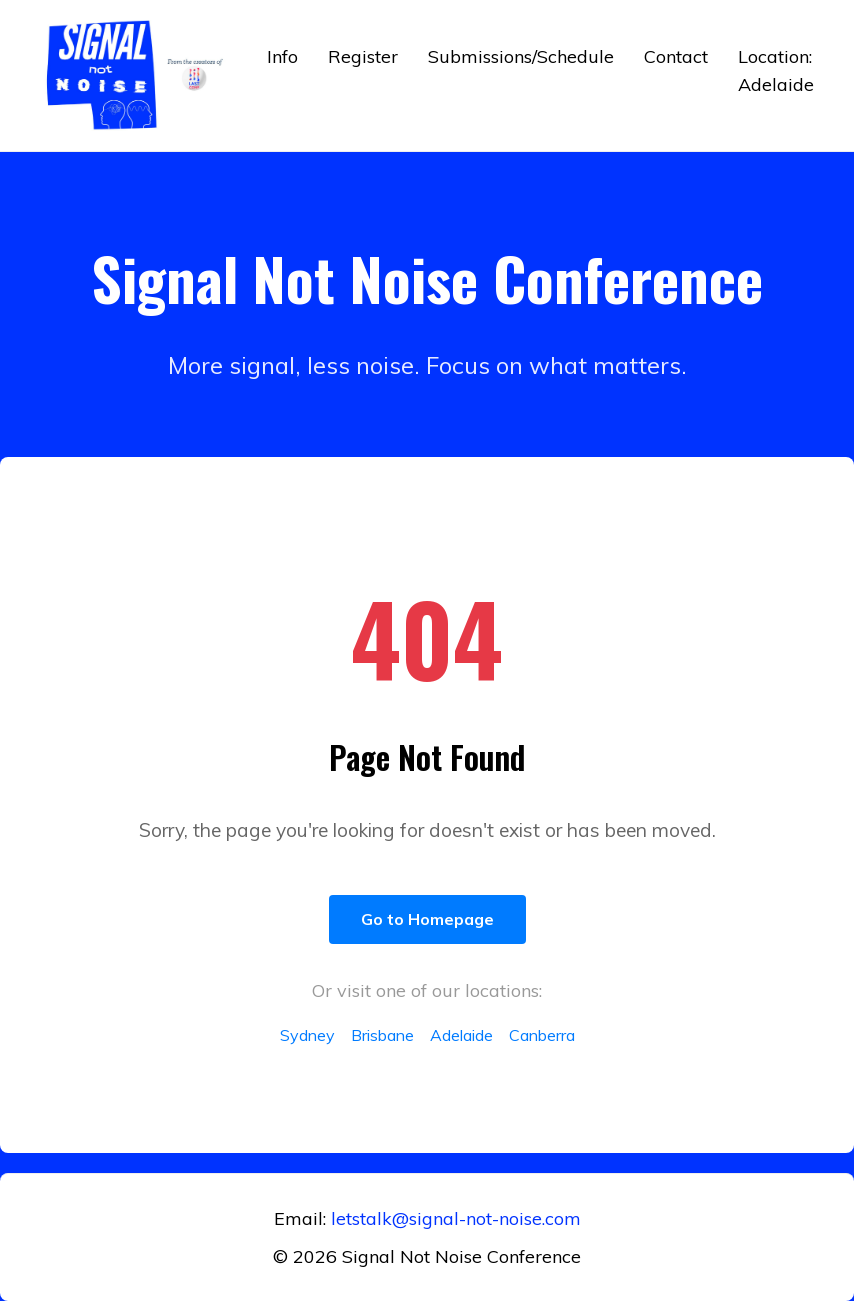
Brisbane (382, 1035)
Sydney (307, 1035)
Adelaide (461, 1035)
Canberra (542, 1035)
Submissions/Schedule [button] (521, 56)
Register (363, 56)
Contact (676, 56)
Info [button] (282, 56)
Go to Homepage (427, 919)
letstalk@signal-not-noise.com (456, 1218)
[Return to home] (138, 75)
